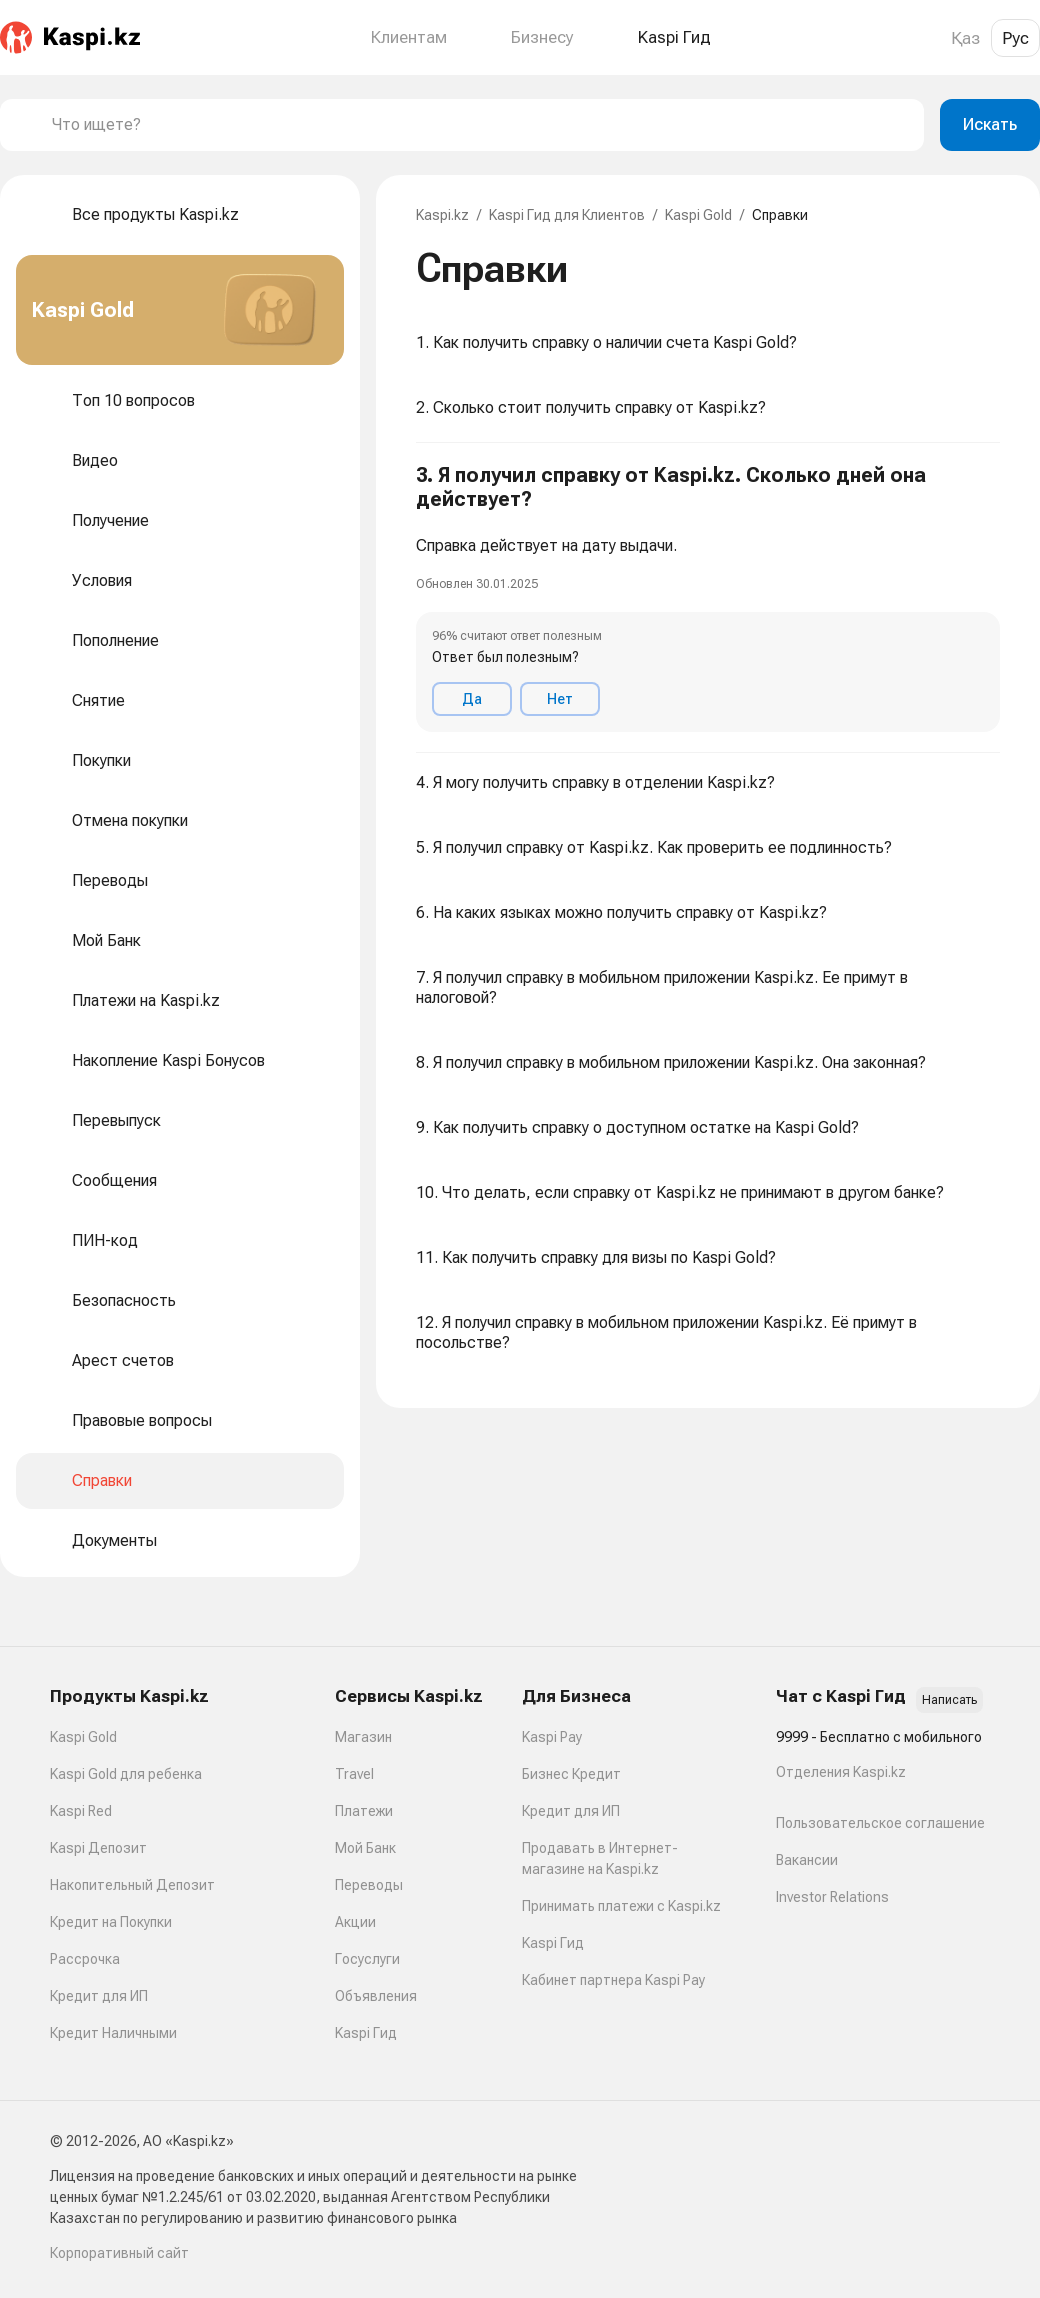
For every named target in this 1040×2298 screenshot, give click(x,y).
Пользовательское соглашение (880, 1823)
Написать (949, 1700)
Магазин (363, 1737)
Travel (354, 1774)
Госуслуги (367, 1959)
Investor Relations (832, 1897)
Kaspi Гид (366, 2033)
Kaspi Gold (698, 215)
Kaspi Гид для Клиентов (567, 215)
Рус (1015, 38)
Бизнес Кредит (571, 1774)
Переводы (369, 1885)
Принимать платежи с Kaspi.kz (621, 1906)
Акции (355, 1922)
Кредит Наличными (113, 2033)
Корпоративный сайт (119, 2253)
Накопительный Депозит (132, 1885)
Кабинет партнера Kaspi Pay (613, 1980)
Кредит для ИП (99, 1996)
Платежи (364, 1811)
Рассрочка (85, 1959)
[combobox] (480, 125)
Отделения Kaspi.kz (841, 1772)
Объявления (376, 1996)
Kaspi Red (81, 1811)
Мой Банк (365, 1848)
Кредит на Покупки (111, 1922)
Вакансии (807, 1860)
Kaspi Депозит (98, 1848)
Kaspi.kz (442, 215)
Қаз (965, 38)
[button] (708, 598)
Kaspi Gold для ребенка (126, 1774)
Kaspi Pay (552, 1737)
